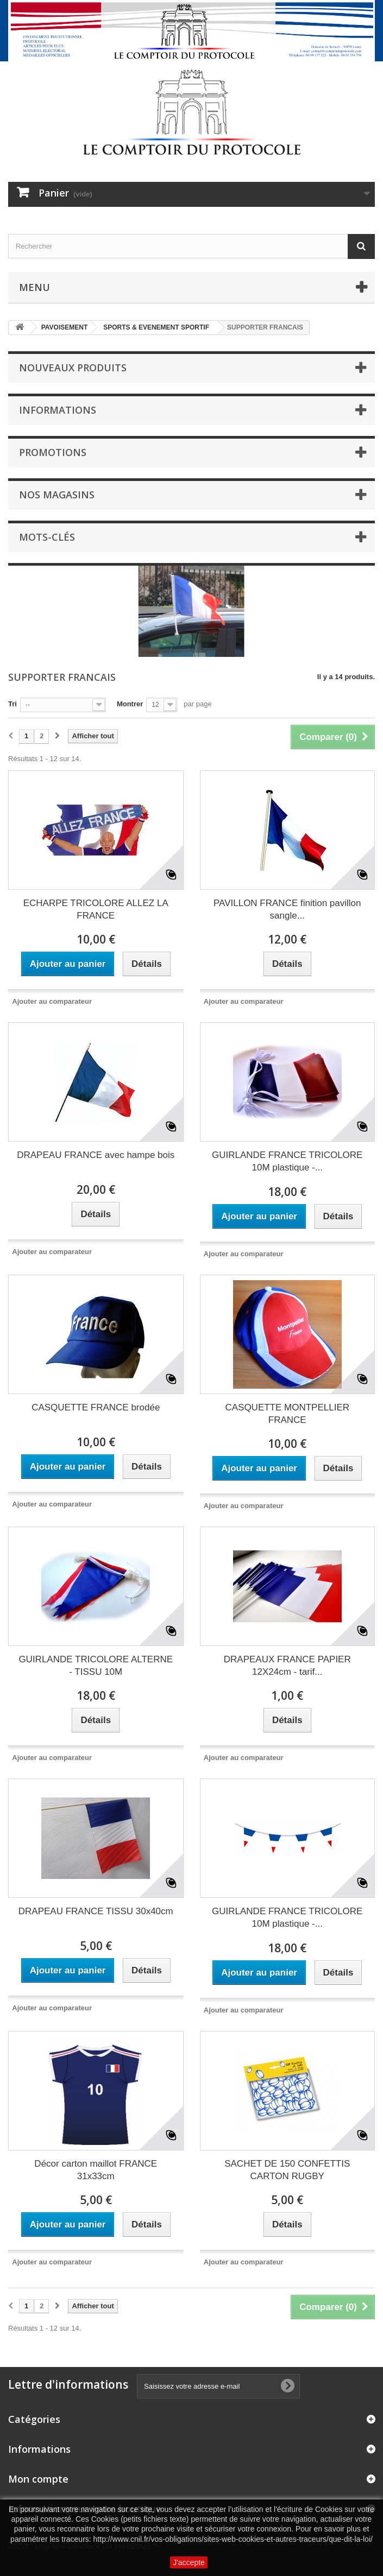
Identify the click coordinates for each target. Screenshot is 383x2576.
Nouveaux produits (73, 367)
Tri (12, 704)
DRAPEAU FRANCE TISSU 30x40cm (95, 1911)
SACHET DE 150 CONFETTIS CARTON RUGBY (287, 2170)
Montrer (130, 704)
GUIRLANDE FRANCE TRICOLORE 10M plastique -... (287, 1161)
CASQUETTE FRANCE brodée (96, 1407)
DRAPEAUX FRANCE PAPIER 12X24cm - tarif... (287, 1665)
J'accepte (189, 2562)
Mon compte (38, 2478)
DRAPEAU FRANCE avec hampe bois (95, 1155)
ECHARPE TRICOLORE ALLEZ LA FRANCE (95, 909)
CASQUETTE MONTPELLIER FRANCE (287, 1413)
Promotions (52, 452)
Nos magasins (57, 494)
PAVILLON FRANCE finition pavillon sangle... (287, 909)
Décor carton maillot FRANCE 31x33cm (95, 2170)
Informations (57, 409)
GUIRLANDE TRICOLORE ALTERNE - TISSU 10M (95, 1665)
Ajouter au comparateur (52, 1001)
